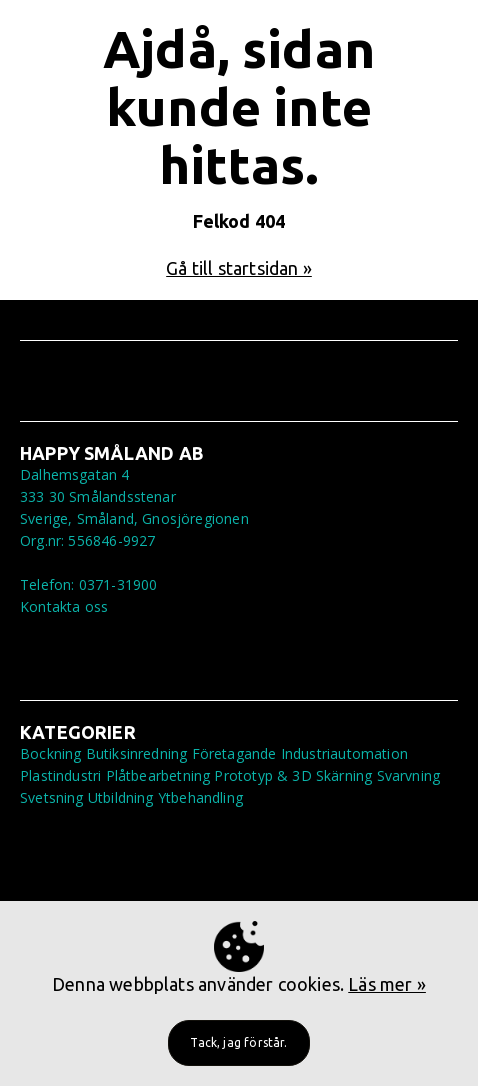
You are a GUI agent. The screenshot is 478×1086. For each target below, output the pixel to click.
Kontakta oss (64, 606)
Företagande (234, 753)
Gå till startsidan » (239, 268)
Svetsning (52, 797)
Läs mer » (387, 984)
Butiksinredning (137, 753)
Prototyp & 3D (262, 775)
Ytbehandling (200, 797)
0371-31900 (118, 584)
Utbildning (121, 797)
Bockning (50, 753)
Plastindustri (60, 775)
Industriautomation (344, 753)
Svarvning (409, 775)
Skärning (344, 775)
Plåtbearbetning (158, 775)
